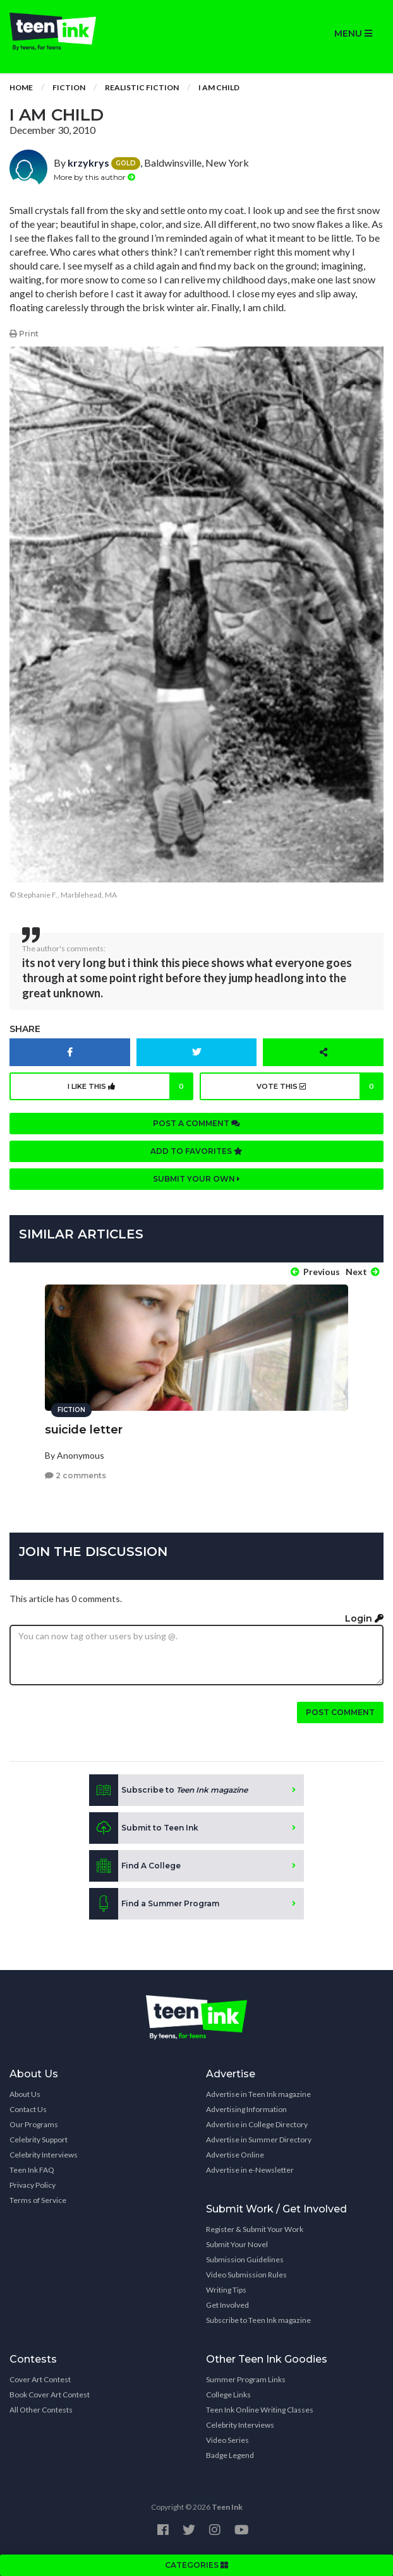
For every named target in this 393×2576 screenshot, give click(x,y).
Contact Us (28, 2109)
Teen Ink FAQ (31, 2170)
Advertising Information (246, 2109)
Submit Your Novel (237, 2244)
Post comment (340, 1712)
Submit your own (196, 1179)
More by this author (94, 177)
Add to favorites (196, 1151)
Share (24, 1029)
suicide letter (84, 1430)
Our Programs (33, 2124)
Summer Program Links (246, 2379)
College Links (228, 2394)
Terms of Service (37, 2200)
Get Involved (227, 2305)
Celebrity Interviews (43, 2154)
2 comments (75, 1475)
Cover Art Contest (40, 2379)
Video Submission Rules (246, 2274)
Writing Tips (226, 2289)
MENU (353, 33)
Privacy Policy (32, 2185)
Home (21, 87)
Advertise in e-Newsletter (250, 2170)
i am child (218, 87)
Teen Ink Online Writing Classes (259, 2409)
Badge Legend (230, 2455)
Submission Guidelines (245, 2259)
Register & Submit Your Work (254, 2229)
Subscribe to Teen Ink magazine (258, 2320)
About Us (24, 2094)
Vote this (320, 1086)
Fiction (68, 87)
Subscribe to (168, 1790)
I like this (131, 1086)
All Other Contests (41, 2409)
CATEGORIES (196, 2565)
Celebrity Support (38, 2139)
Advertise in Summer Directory (258, 2139)
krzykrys (88, 163)
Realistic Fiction (142, 87)
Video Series (227, 2440)
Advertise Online (235, 2154)
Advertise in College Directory (257, 2124)
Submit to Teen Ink (143, 1828)
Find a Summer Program (154, 1904)
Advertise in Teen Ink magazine (258, 2094)
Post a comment (196, 1123)
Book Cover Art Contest (49, 2394)
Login (364, 1618)
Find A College (135, 1866)
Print (24, 333)
